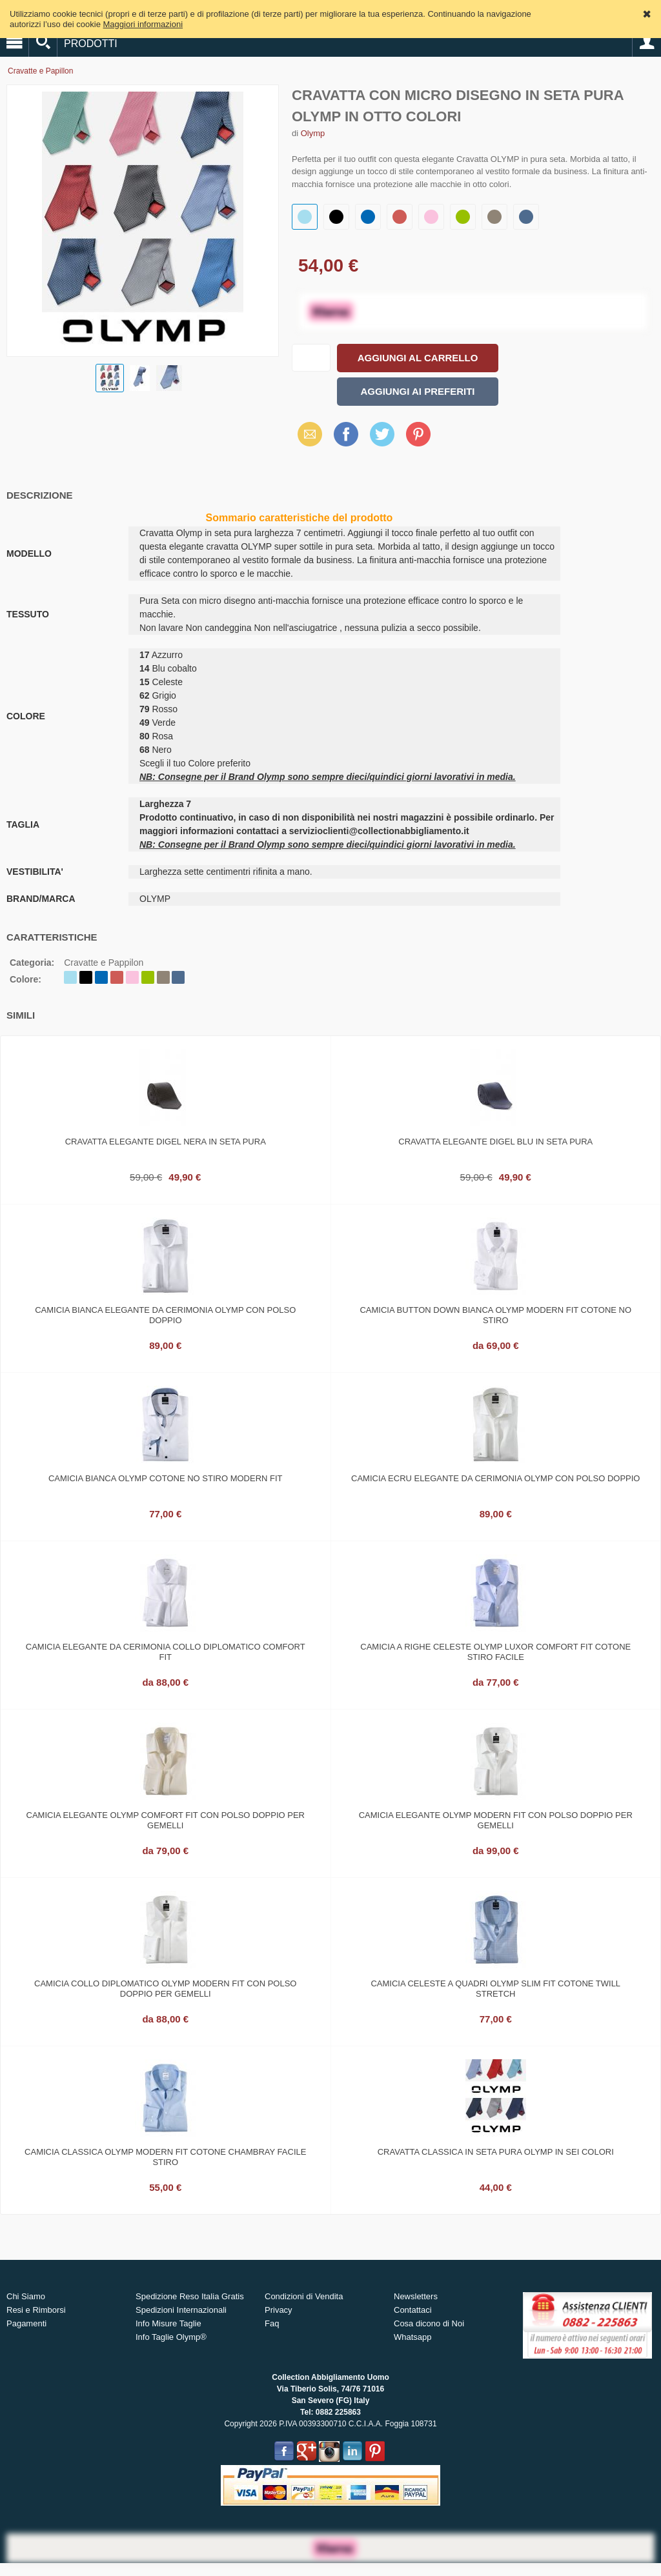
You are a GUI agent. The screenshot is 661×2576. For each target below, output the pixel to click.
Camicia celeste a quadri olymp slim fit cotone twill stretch (495, 1989)
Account (647, 42)
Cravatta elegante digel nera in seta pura (165, 1141)
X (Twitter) (382, 438)
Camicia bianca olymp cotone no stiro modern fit (165, 1478)
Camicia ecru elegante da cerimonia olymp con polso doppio (495, 1478)
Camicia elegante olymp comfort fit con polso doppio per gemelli (165, 1820)
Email (306, 434)
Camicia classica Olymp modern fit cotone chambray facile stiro (165, 2157)
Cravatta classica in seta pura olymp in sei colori (496, 2152)
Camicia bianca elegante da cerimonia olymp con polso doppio (165, 1315)
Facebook (346, 434)
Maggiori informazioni (143, 24)
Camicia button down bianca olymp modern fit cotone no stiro (495, 1315)
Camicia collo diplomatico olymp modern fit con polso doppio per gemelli (165, 1989)
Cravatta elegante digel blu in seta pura (495, 1141)
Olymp (313, 133)
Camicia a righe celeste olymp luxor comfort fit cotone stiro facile (495, 1652)
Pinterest (418, 434)
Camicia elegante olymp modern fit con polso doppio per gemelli (496, 1820)
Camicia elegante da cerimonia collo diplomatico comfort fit (165, 1652)
